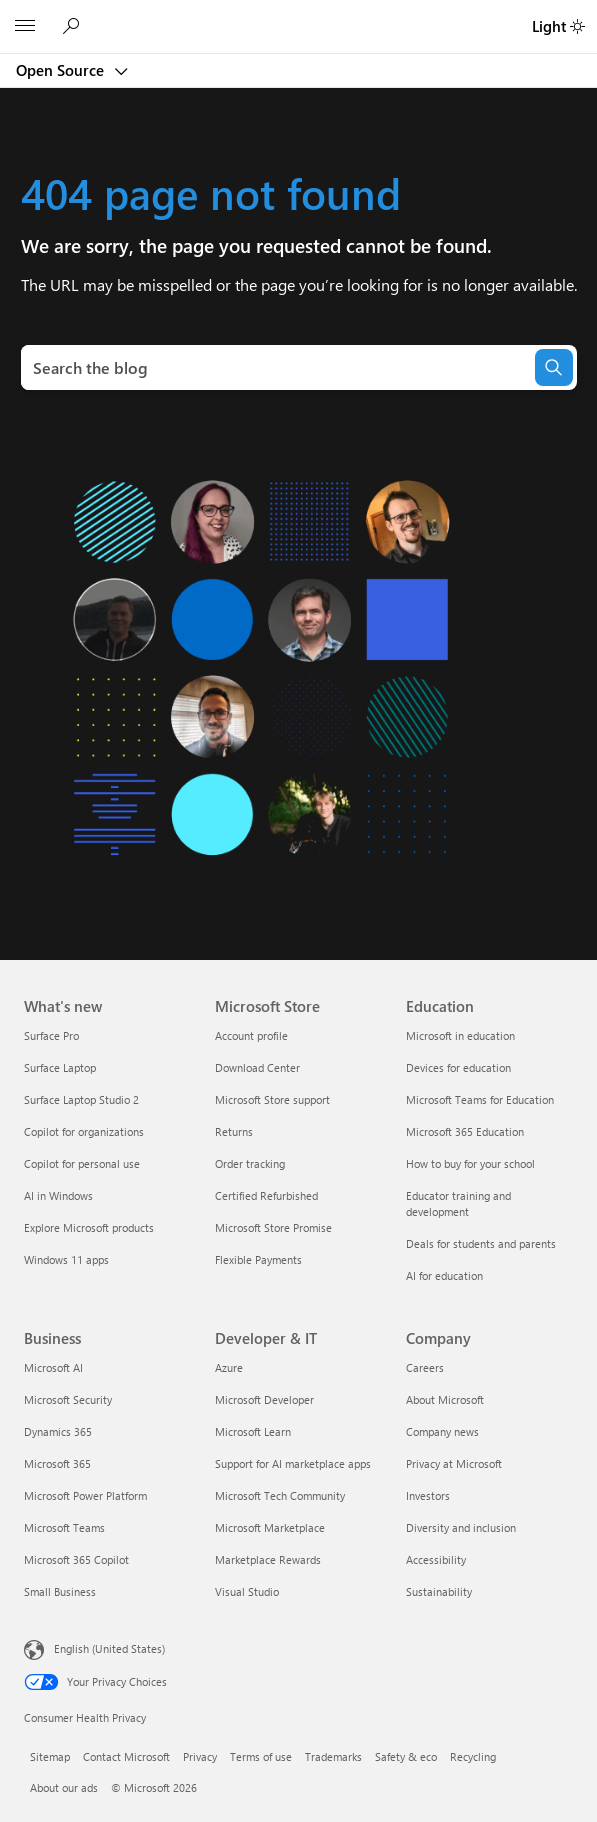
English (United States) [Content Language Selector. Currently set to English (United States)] (109, 1648)
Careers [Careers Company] (425, 1367)
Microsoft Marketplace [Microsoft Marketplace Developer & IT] (270, 1527)
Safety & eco (406, 1756)
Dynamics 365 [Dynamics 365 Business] (58, 1431)
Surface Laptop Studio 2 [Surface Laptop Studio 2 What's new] (81, 1099)
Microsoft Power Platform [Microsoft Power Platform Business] (85, 1495)
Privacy (200, 1756)
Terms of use (261, 1756)
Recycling (473, 1756)
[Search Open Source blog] (74, 26)
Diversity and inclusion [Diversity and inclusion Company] (461, 1527)
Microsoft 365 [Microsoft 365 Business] (57, 1463)
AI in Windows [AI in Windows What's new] (58, 1195)
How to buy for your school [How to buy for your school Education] (470, 1163)
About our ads (64, 1787)
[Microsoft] (298, 15)
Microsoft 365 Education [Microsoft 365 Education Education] (465, 1131)
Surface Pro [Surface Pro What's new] (51, 1035)
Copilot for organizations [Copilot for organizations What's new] (84, 1131)
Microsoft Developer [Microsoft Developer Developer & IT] (264, 1399)
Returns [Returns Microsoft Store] (234, 1131)
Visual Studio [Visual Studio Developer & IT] (247, 1591)
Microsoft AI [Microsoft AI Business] (53, 1367)
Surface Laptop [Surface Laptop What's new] (60, 1067)
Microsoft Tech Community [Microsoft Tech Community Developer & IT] (280, 1495)
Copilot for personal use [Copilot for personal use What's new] (82, 1163)
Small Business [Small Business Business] (60, 1591)
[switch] (577, 26)
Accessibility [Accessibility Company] (436, 1559)
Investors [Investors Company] (428, 1495)
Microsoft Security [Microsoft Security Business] (68, 1399)
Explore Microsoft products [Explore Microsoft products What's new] (89, 1227)
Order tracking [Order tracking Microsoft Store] (250, 1163)
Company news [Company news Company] (442, 1431)
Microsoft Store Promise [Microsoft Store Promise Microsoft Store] (273, 1227)
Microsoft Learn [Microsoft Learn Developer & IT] (253, 1431)
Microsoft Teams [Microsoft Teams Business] (64, 1527)
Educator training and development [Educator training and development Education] (458, 1203)
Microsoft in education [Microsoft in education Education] (460, 1035)
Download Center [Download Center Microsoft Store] (257, 1067)
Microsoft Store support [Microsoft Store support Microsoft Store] (272, 1099)
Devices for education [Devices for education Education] (458, 1067)
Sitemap (50, 1756)
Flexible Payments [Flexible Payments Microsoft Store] (258, 1259)
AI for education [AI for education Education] (444, 1275)
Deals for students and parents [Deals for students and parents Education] (481, 1243)
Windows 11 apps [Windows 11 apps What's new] (66, 1259)
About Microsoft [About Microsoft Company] (445, 1399)
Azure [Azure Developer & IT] (229, 1367)
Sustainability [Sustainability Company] (439, 1591)
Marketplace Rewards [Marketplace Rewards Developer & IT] (268, 1559)
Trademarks (333, 1756)
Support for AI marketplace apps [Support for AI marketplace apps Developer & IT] (293, 1463)
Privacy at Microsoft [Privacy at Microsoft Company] (454, 1463)
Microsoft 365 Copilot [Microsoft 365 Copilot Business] (76, 1559)
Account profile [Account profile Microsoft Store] (251, 1035)
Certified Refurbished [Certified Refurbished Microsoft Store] (266, 1195)
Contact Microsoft (126, 1756)
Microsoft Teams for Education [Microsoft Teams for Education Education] (480, 1099)
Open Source (62, 70)
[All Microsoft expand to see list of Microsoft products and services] (25, 27)
